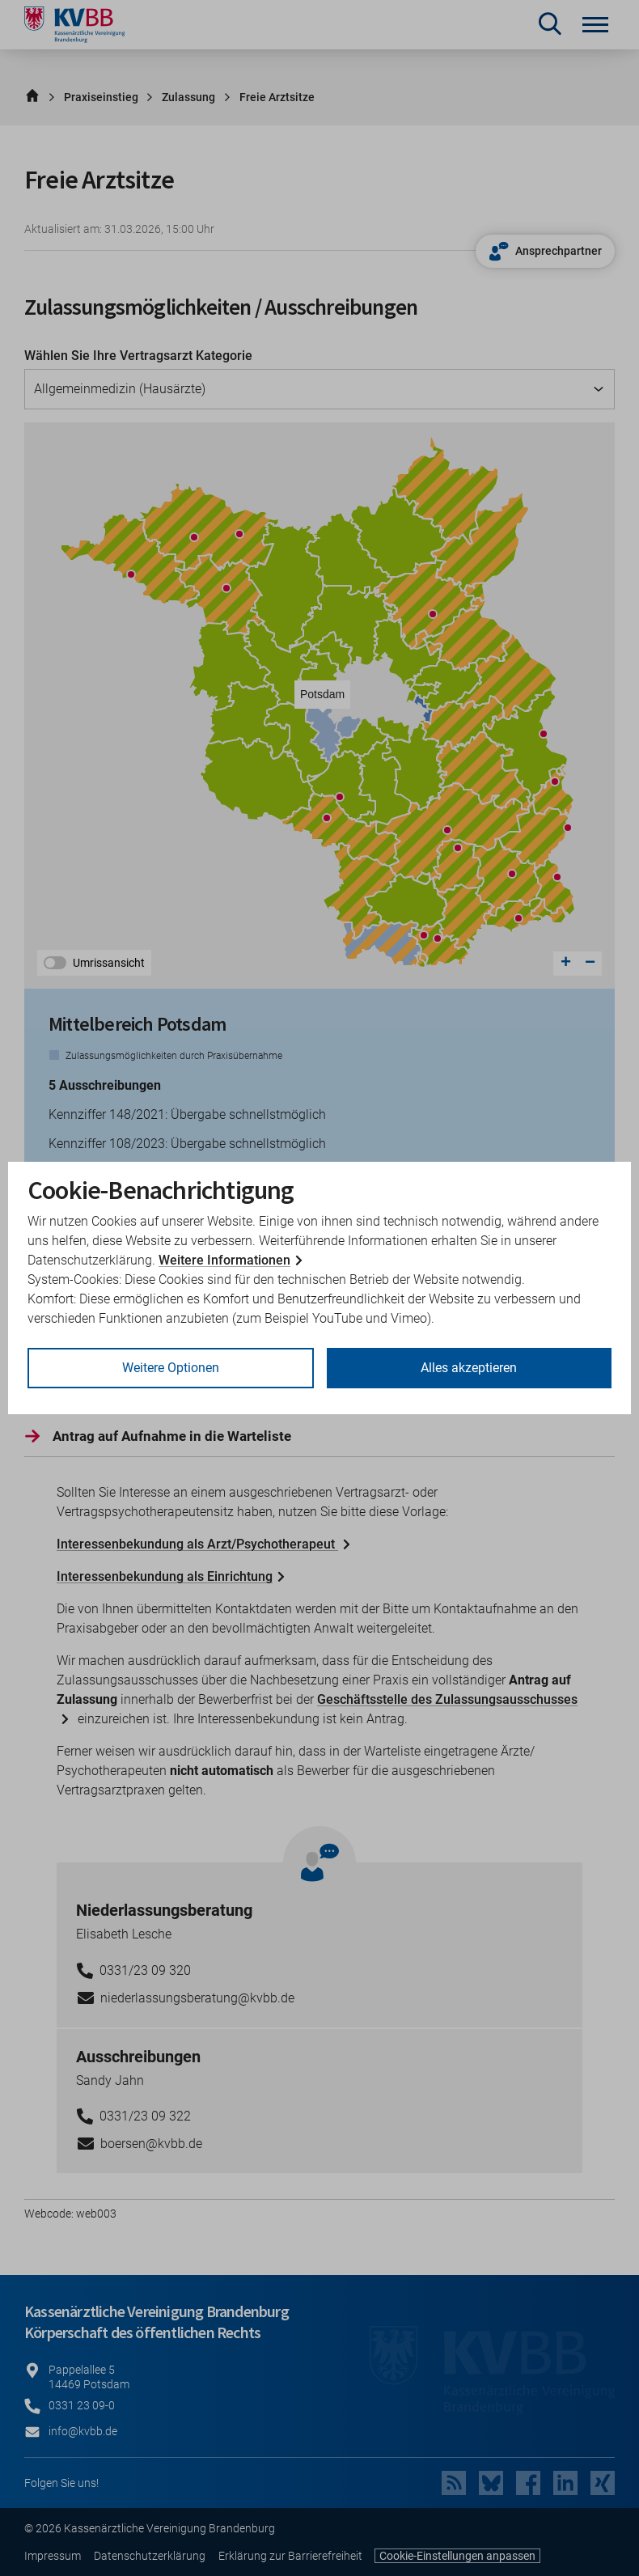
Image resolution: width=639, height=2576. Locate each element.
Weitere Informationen (224, 1260)
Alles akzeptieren (469, 1367)
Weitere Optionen (170, 1367)
